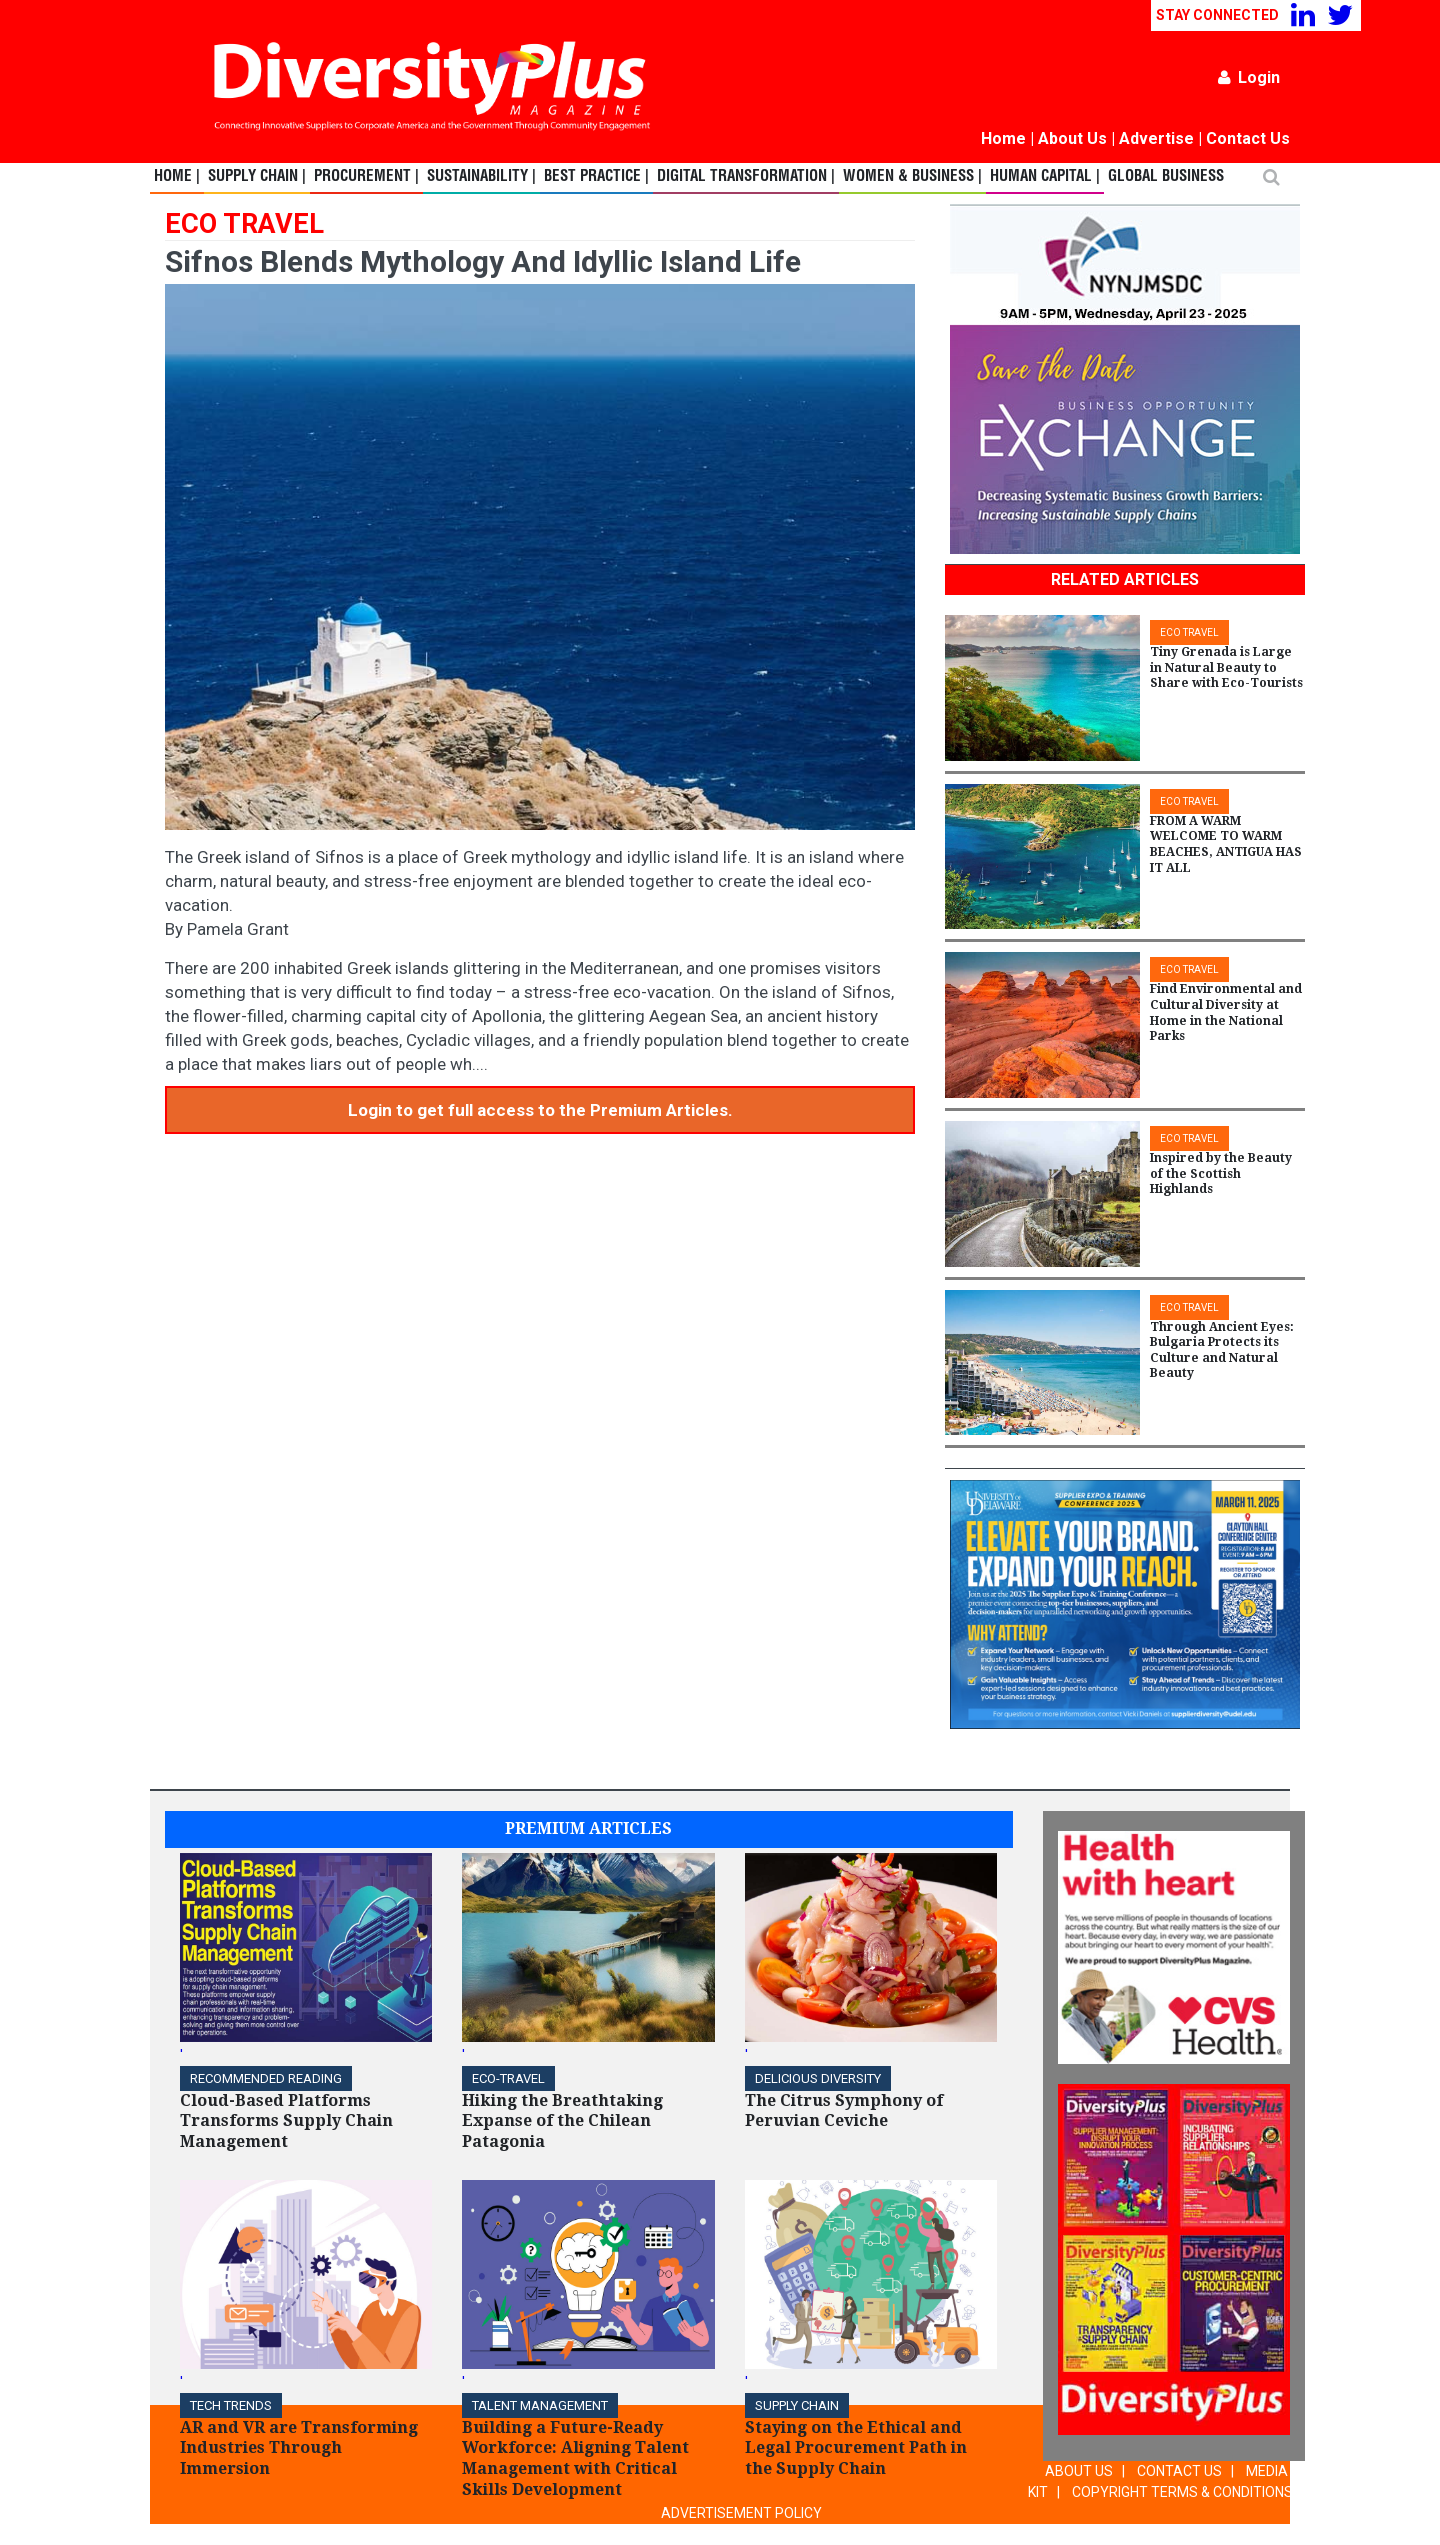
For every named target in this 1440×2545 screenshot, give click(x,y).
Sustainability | (481, 177)
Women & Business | (912, 177)
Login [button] (1249, 77)
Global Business (1166, 177)
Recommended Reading (266, 2078)
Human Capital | (1045, 177)
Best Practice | (596, 177)
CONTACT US (1179, 2471)
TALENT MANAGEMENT (540, 2405)
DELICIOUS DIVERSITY (818, 2078)
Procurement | (366, 177)
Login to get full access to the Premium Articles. (540, 1110)
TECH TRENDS (231, 2405)
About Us (1072, 138)
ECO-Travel (508, 2078)
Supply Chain (797, 2405)
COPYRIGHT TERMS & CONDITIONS (1182, 2492)
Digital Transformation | (746, 177)
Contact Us (1248, 138)
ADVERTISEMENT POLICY (741, 2513)
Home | (177, 177)
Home (1003, 138)
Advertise (1156, 138)
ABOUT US (1079, 2471)
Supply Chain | (257, 177)
